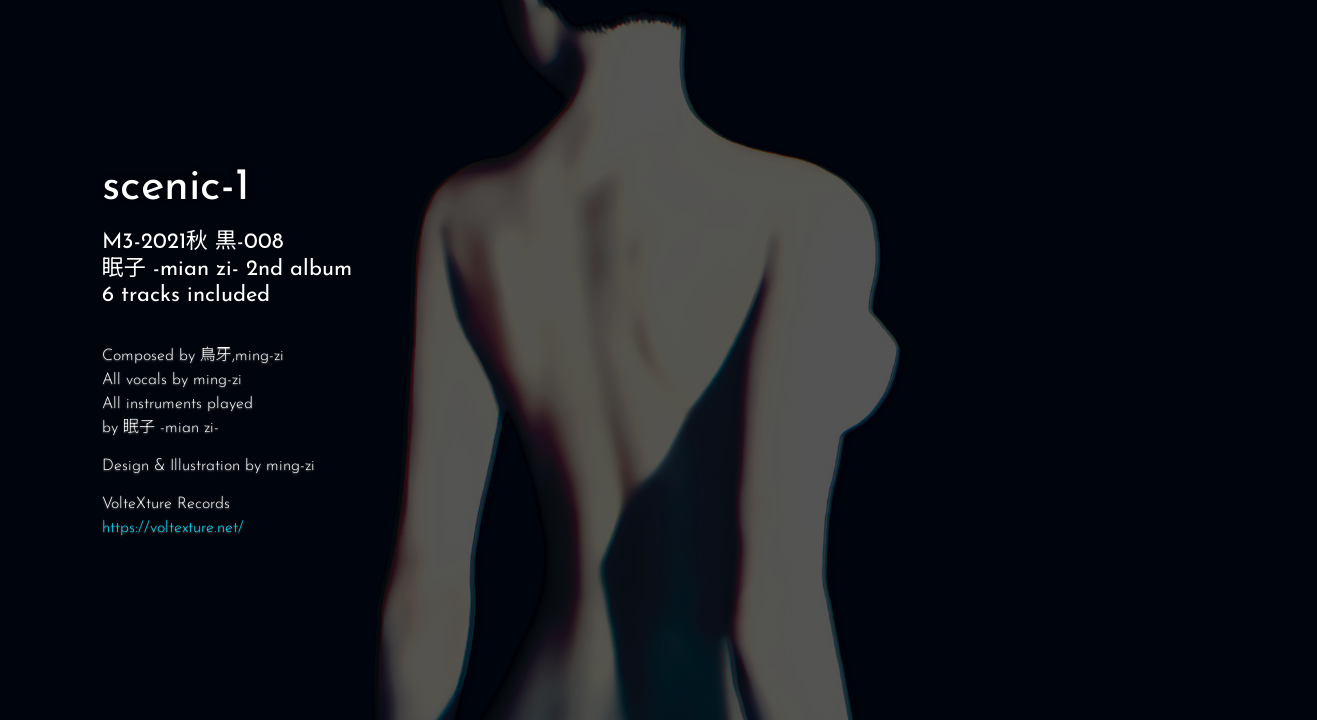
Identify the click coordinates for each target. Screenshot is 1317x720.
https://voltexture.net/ (173, 528)
